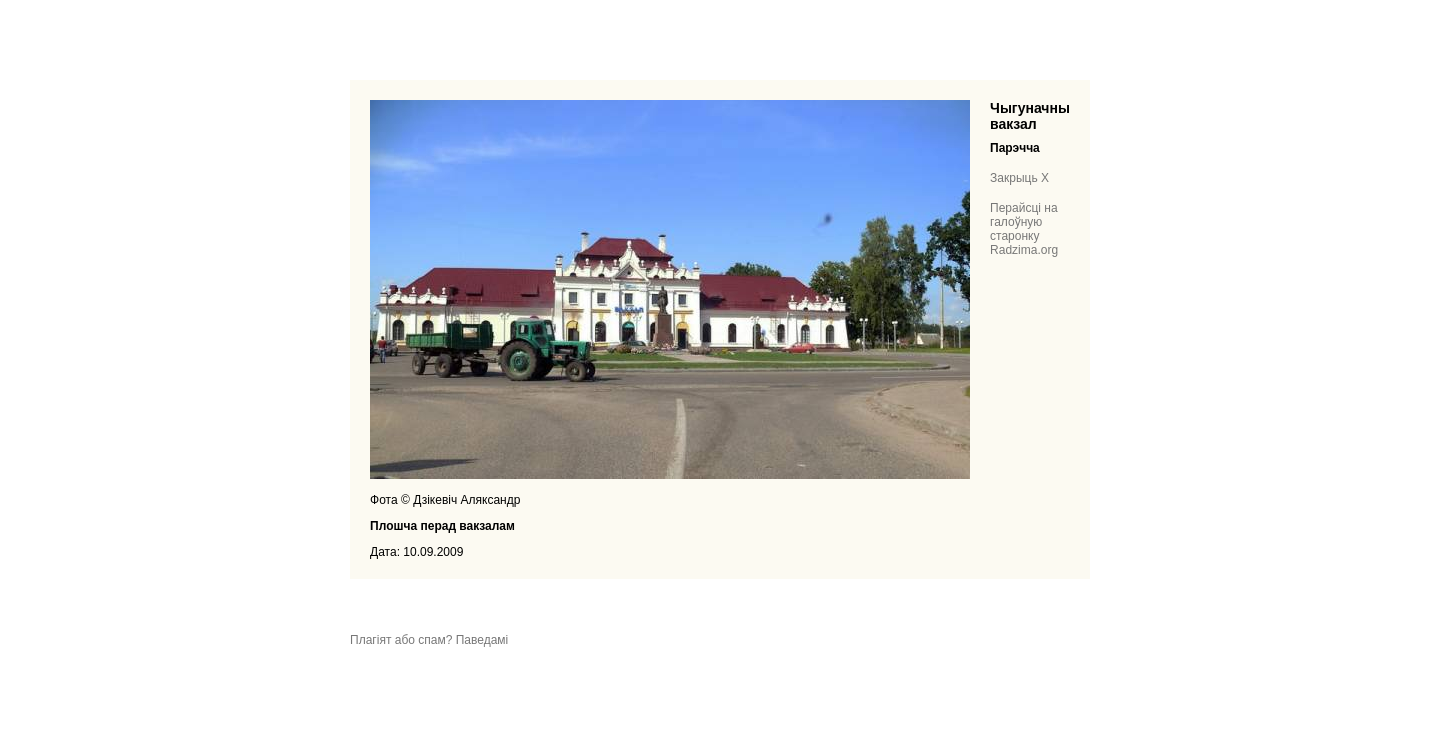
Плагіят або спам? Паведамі (429, 640)
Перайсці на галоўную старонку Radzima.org (1024, 229)
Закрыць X (1019, 178)
